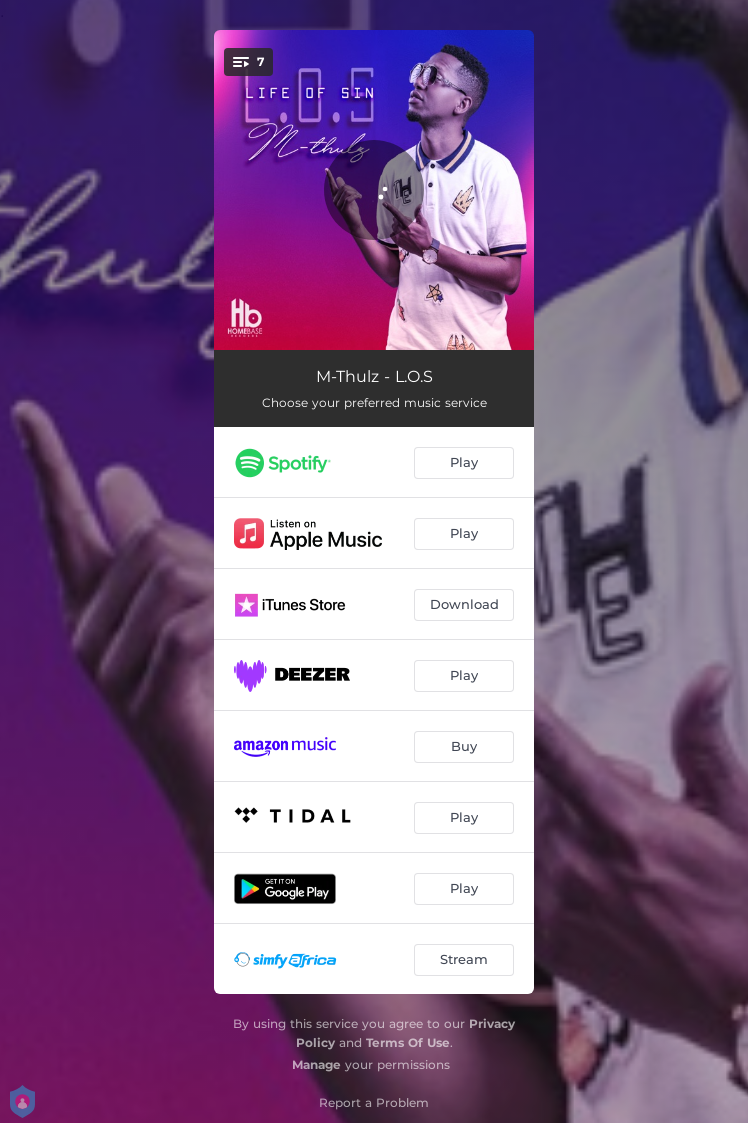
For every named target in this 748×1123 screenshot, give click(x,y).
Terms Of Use (408, 1042)
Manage (316, 1064)
